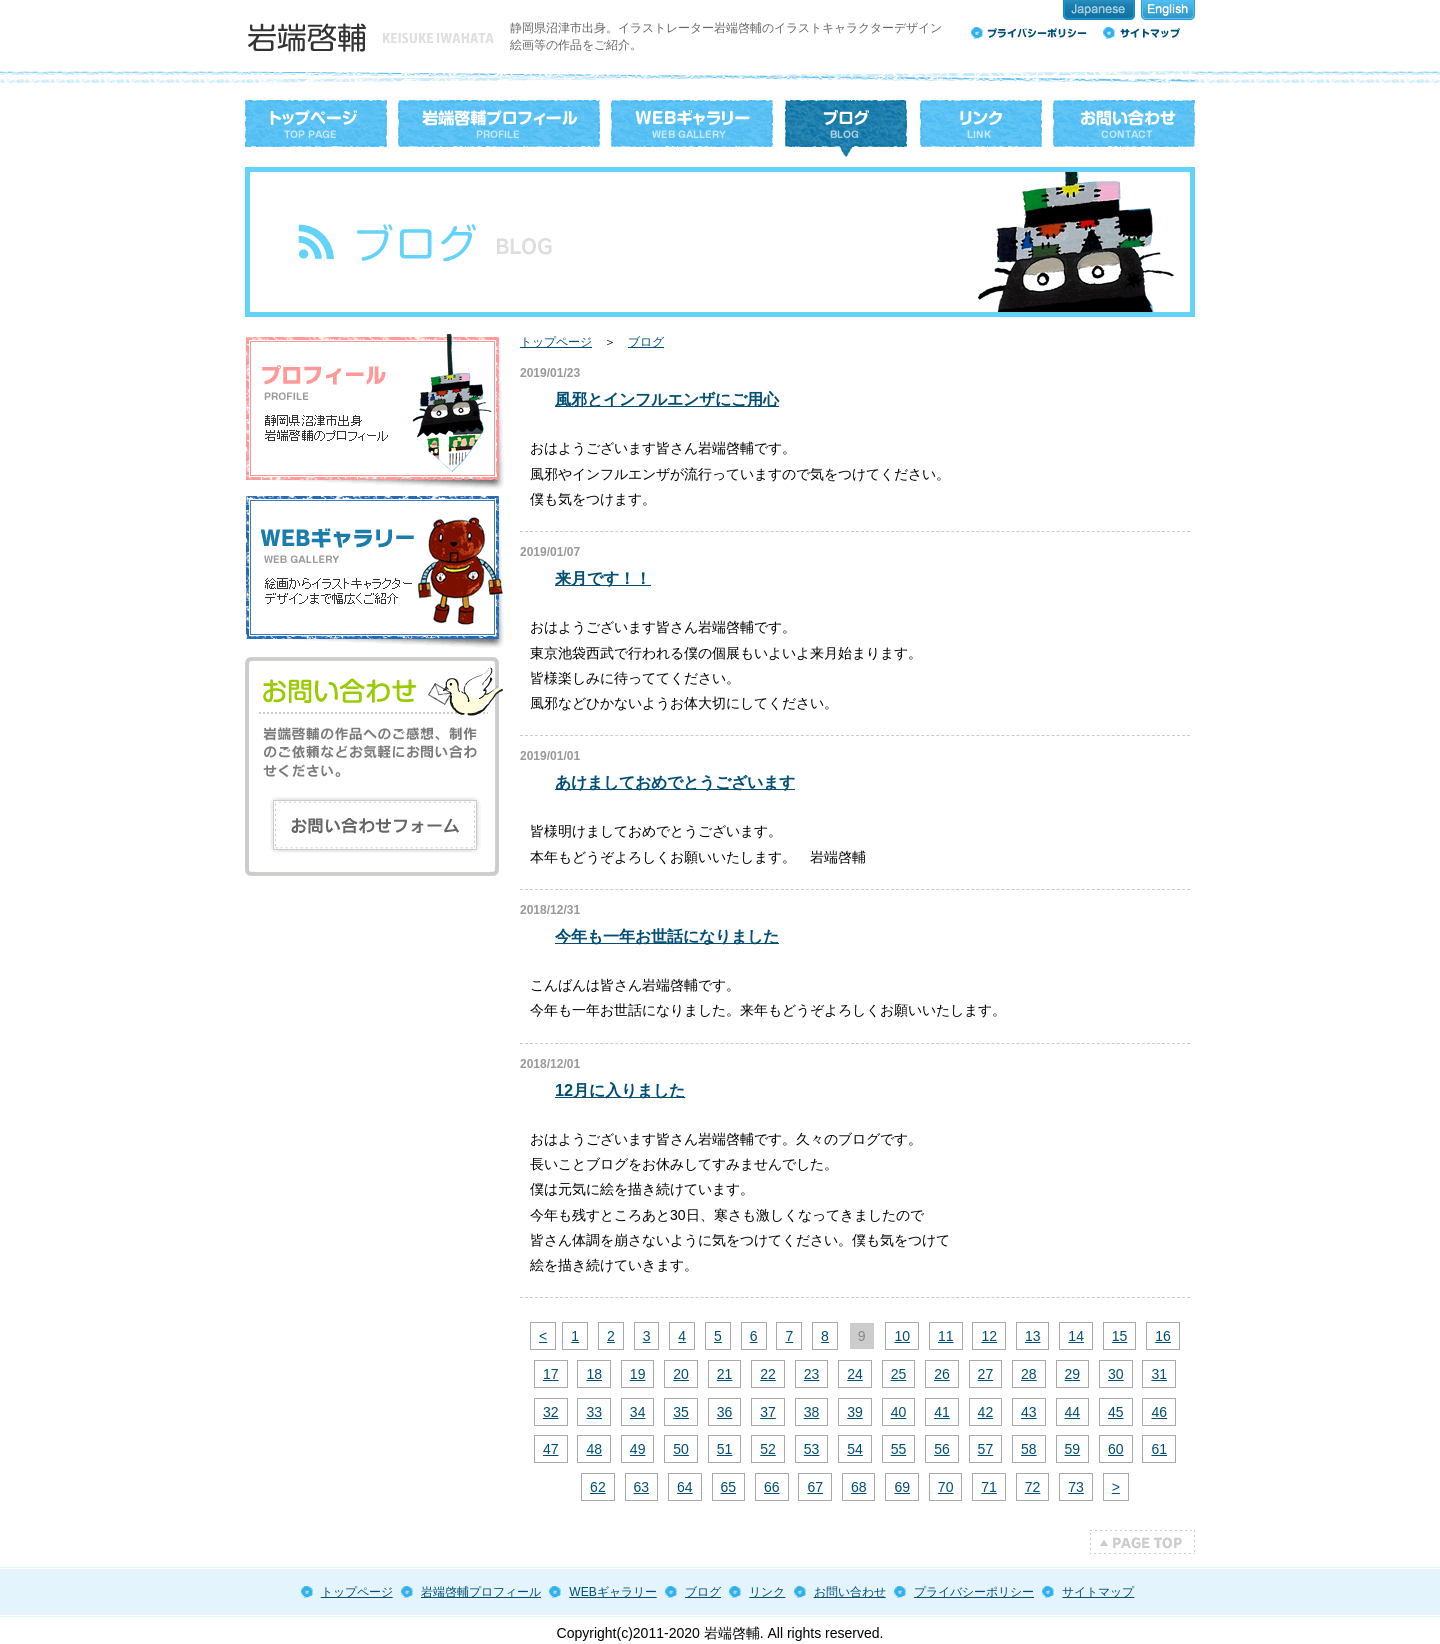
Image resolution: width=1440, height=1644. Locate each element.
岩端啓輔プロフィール (481, 1592)
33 (594, 1412)
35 (681, 1412)
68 (859, 1487)
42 (986, 1412)
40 (899, 1412)
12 (989, 1336)
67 (815, 1487)
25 (899, 1374)
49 (638, 1449)
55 (899, 1449)
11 (946, 1336)
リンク (767, 1592)
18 (594, 1374)
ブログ (646, 342)
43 (1029, 1412)
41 (942, 1412)
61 (1159, 1449)
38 (812, 1412)
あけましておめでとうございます (675, 782)
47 (551, 1449)
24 (855, 1374)
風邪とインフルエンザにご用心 (667, 399)
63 (642, 1487)
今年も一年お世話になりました (667, 936)
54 (855, 1449)
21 (725, 1374)
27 (986, 1374)
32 (551, 1412)
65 (729, 1487)
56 (942, 1449)
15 (1120, 1336)
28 (1029, 1374)
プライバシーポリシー (974, 1592)
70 (946, 1487)
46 (1159, 1412)
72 (1033, 1487)
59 (1073, 1449)
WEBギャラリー (612, 1592)
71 (989, 1487)
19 (638, 1374)
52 (768, 1449)
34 (638, 1412)
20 (681, 1374)
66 (772, 1487)
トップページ (556, 342)
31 (1159, 1374)
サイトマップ (1098, 1592)
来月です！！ (603, 578)
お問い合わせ (850, 1592)
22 (768, 1374)
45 (1116, 1412)
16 (1163, 1336)
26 (942, 1374)
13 (1033, 1336)
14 (1076, 1336)
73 (1076, 1487)
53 (812, 1449)
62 (598, 1487)
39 (855, 1412)
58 (1029, 1449)
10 (902, 1336)
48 (594, 1449)
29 (1073, 1374)
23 (812, 1374)
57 (986, 1449)
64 (685, 1487)
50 (681, 1449)
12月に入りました (620, 1090)
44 (1073, 1412)
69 (902, 1487)
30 (1116, 1374)
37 (768, 1412)
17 (551, 1374)
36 (725, 1412)
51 (725, 1449)
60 (1116, 1449)
